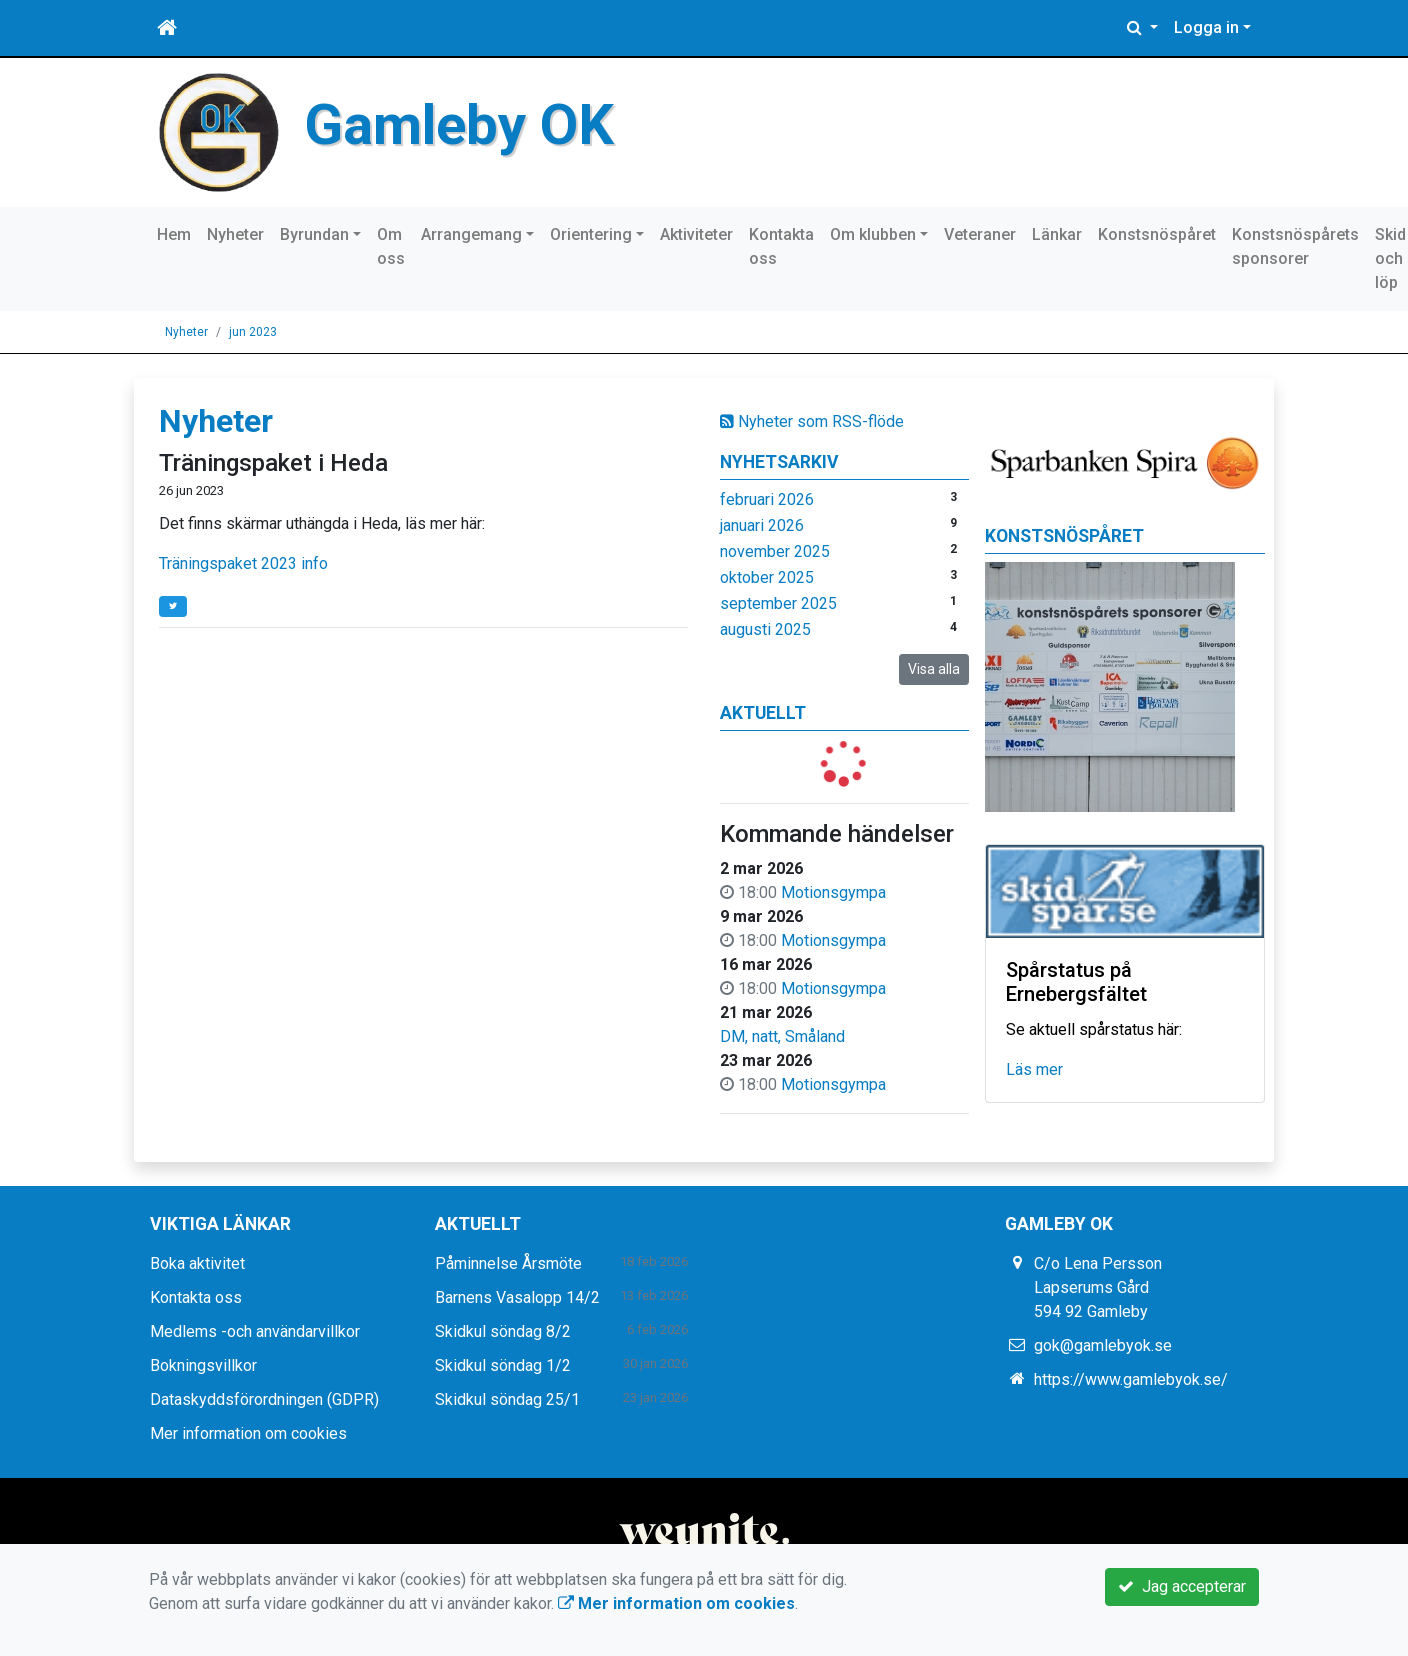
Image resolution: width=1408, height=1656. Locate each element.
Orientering (591, 234)
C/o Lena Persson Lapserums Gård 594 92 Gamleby (1098, 1287)
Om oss (391, 246)
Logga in (1206, 27)
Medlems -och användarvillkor (255, 1331)
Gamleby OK (459, 125)
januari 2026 (762, 525)
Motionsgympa (833, 892)
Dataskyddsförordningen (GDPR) (264, 1399)
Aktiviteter (696, 234)
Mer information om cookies (248, 1433)
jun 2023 (253, 332)
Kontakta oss (781, 246)
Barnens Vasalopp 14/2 (517, 1297)
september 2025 (778, 603)
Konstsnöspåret (1157, 234)
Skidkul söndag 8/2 (503, 1331)
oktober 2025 (767, 577)
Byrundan (314, 234)
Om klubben (873, 234)
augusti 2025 (765, 629)
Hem (174, 234)
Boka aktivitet (197, 1263)
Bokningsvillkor (203, 1365)
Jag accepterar (1182, 1586)
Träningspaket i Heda (273, 463)
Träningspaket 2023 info (243, 563)
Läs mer (1034, 1069)
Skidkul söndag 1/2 (503, 1365)
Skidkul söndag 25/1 (507, 1399)
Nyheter (235, 234)
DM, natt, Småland (782, 1036)
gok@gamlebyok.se (1103, 1345)
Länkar (1057, 234)
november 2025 (775, 551)
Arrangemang (471, 234)
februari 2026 (767, 499)
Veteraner (980, 234)
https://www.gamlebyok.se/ (1131, 1379)
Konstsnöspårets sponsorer (1295, 246)
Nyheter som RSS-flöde (812, 421)
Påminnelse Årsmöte (508, 1263)
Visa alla (934, 669)
